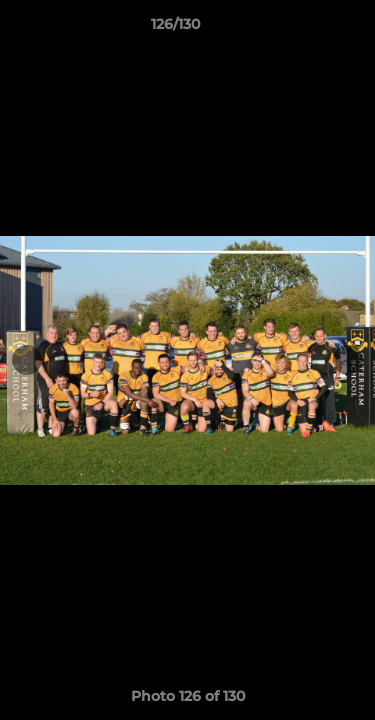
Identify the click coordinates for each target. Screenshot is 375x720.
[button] (303, 29)
